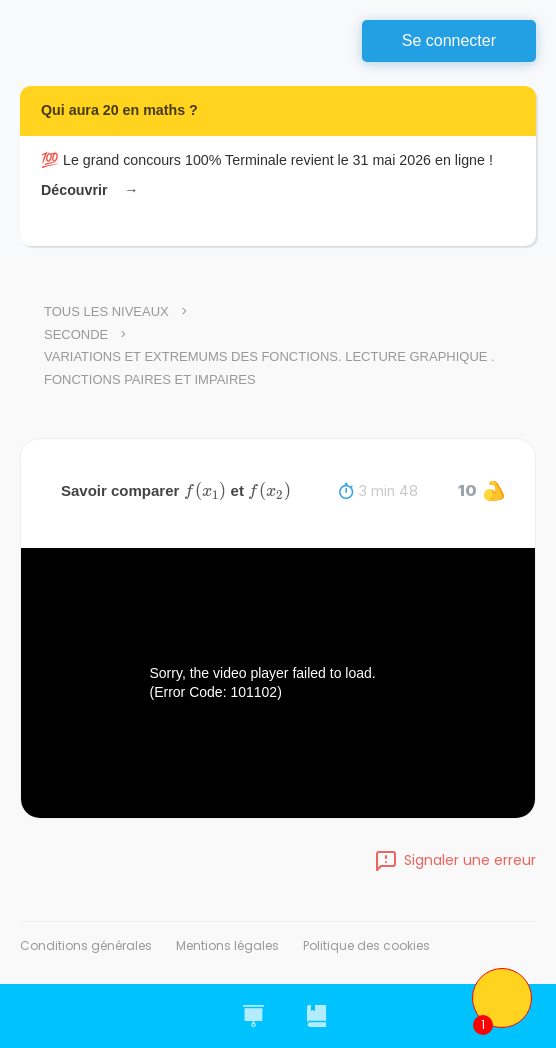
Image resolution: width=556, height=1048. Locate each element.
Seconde (76, 334)
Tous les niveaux (106, 311)
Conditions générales (86, 945)
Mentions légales (227, 945)
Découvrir (88, 190)
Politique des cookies (366, 945)
